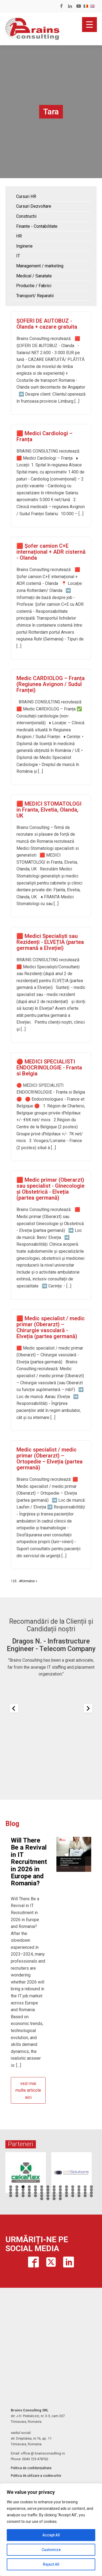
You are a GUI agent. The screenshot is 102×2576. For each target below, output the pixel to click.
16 (16, 2189)
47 (35, 2195)
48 (41, 2195)
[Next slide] (88, 1708)
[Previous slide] (14, 1708)
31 (23, 2192)
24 (66, 2189)
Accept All (51, 2535)
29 (10, 2192)
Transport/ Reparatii (35, 295)
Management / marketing (39, 265)
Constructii (26, 216)
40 (78, 2192)
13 (85, 2186)
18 (29, 2189)
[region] (51, 2529)
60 (60, 2198)
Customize (51, 2550)
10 (66, 2186)
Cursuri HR (26, 196)
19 (35, 2189)
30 (16, 2192)
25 (72, 2189)
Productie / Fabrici (33, 285)
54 (78, 2195)
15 (10, 2189)
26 (78, 2189)
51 (60, 2195)
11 (72, 2186)
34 (41, 2192)
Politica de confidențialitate (31, 2468)
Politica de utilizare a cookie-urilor (36, 2476)
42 (91, 2192)
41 (85, 2192)
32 (29, 2192)
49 (21, 1581)
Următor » (30, 1581)
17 (23, 2189)
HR (19, 236)
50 (54, 2195)
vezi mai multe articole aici (28, 2090)
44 (16, 2195)
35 (47, 2192)
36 (54, 2192)
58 (47, 2198)
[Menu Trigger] (89, 24)
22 (54, 2189)
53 (72, 2195)
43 (10, 2195)
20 (41, 2189)
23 (60, 2189)
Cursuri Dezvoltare (33, 206)
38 (66, 2192)
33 (35, 2192)
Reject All (51, 2564)
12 (78, 2186)
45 (23, 2195)
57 (41, 2198)
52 (66, 2195)
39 (72, 2192)
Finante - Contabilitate (36, 226)
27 (85, 2189)
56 (91, 2195)
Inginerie (24, 246)
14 (91, 2186)
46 (29, 2195)
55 (85, 2195)
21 (47, 2189)
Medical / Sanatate (34, 275)
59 (54, 2198)
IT (18, 255)
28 (91, 2189)
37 (60, 2192)
